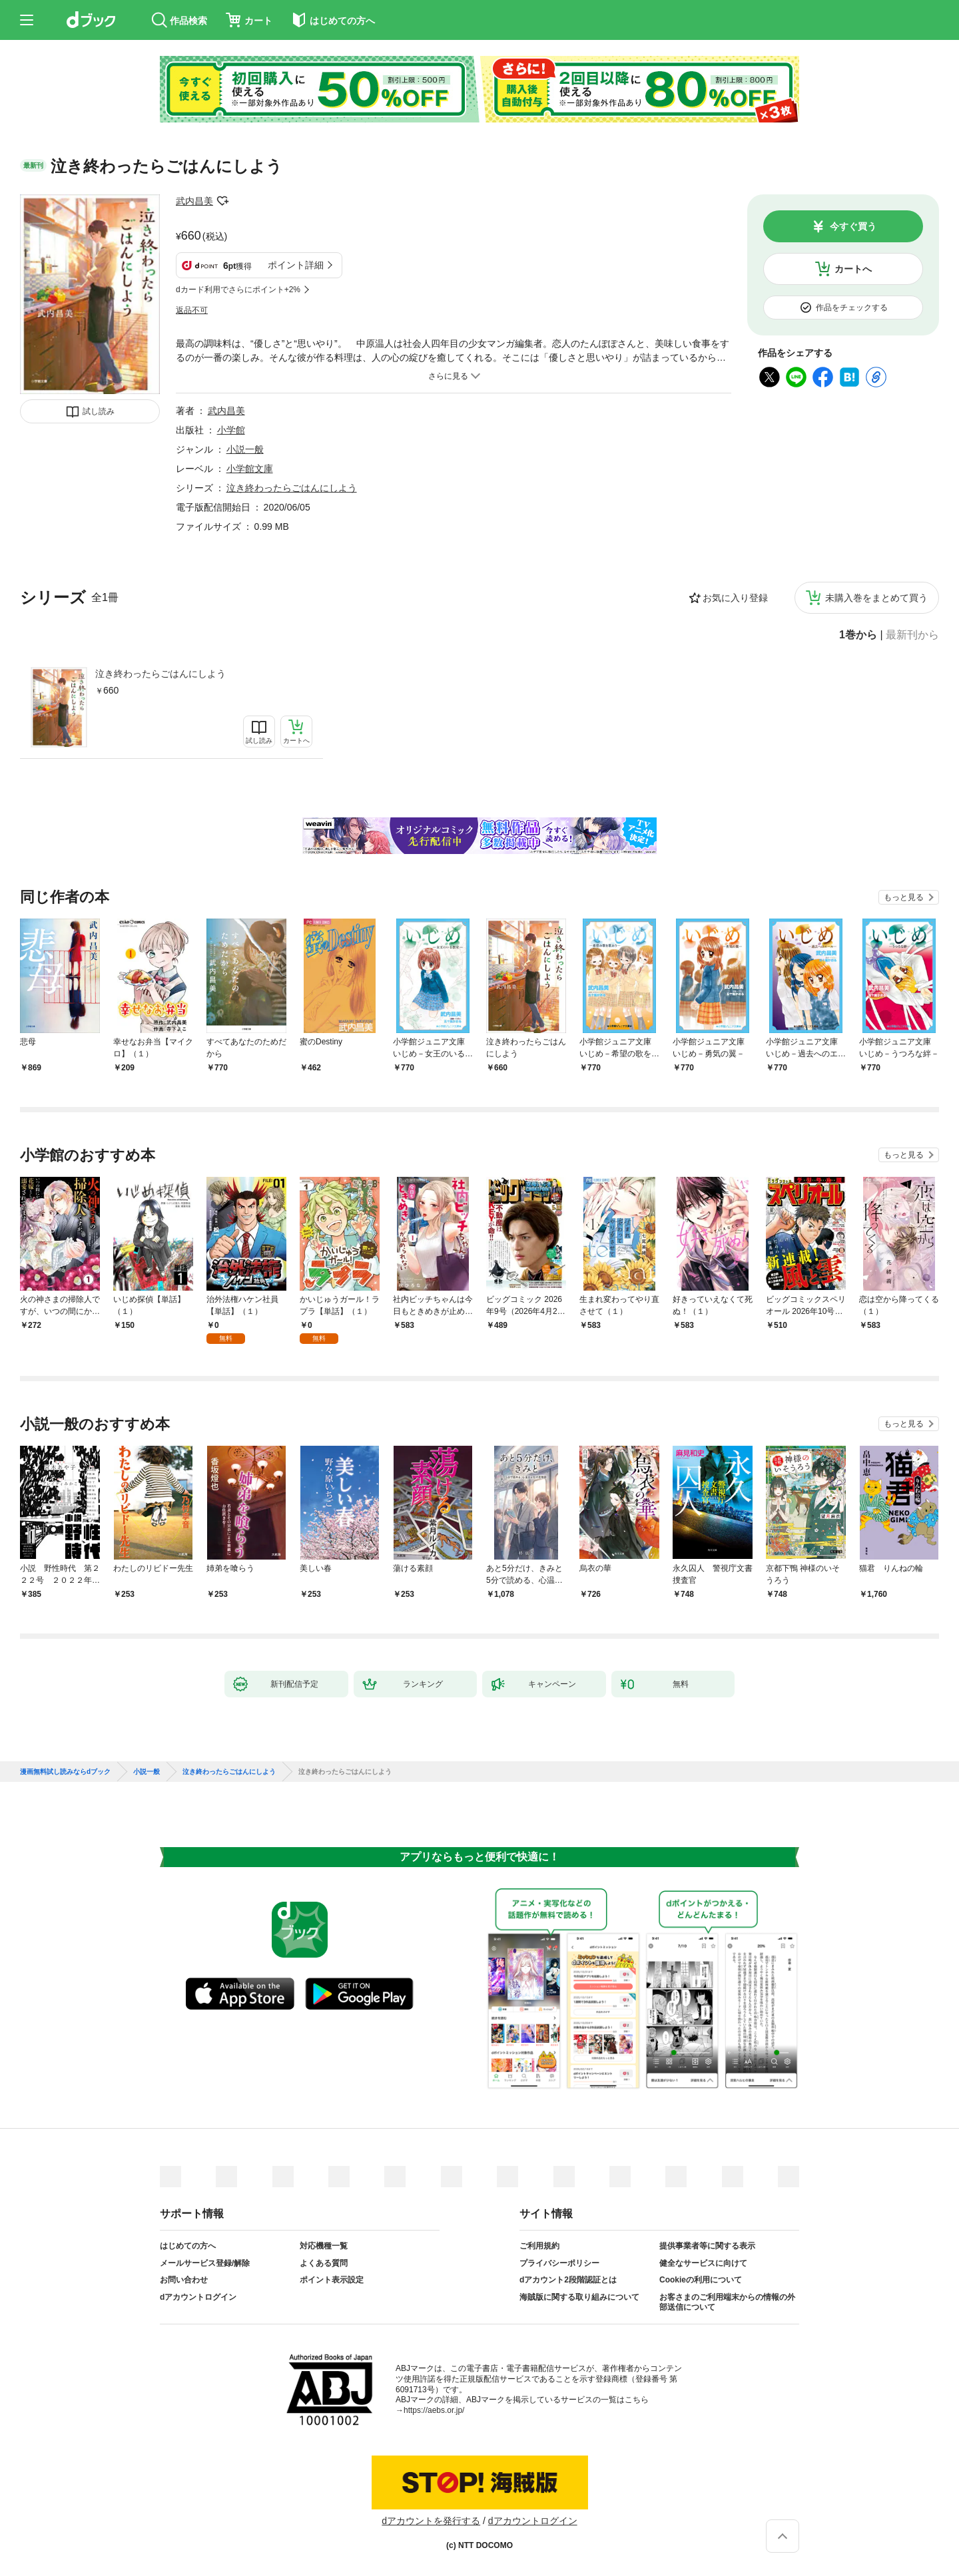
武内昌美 (194, 201)
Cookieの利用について (700, 2279)
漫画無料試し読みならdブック (65, 1772)
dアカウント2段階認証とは (568, 2279)
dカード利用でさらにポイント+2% (238, 289)
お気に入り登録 (735, 597)
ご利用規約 (539, 2246)
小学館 (231, 430)
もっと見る (904, 897)
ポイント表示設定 (332, 2279)
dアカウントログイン (198, 2297)
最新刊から (912, 635)
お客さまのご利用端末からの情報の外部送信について (727, 2302)
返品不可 (192, 310)
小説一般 (245, 449)
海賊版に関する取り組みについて (579, 2297)
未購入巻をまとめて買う (876, 597)
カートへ (853, 269)
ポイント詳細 (296, 265)
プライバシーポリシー (559, 2263)
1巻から (858, 635)
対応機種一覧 (324, 2246)
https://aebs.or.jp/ (434, 2410)
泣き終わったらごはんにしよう (160, 673)
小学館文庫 (249, 468)
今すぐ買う (853, 226)
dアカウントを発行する (431, 2520)
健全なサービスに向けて (703, 2263)
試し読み (99, 411)
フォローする (222, 201)
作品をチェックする (852, 307)
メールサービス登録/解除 (205, 2263)
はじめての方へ (188, 2246)
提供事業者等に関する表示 (707, 2246)
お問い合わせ (184, 2279)
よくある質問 (324, 2263)
